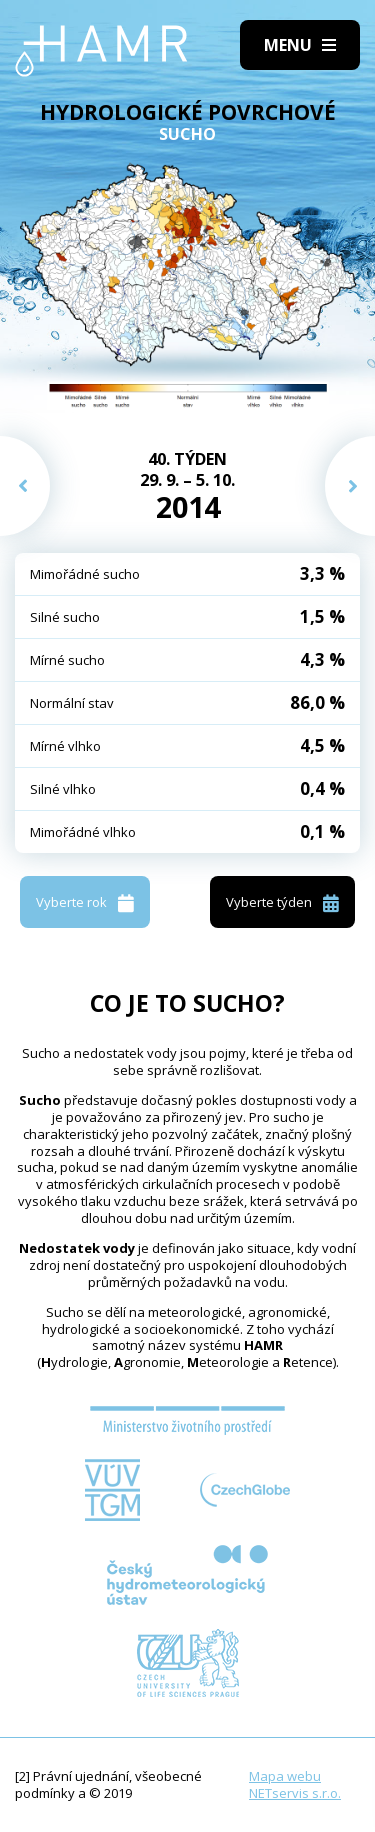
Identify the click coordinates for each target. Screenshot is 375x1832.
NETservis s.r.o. (295, 1793)
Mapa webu (285, 1776)
